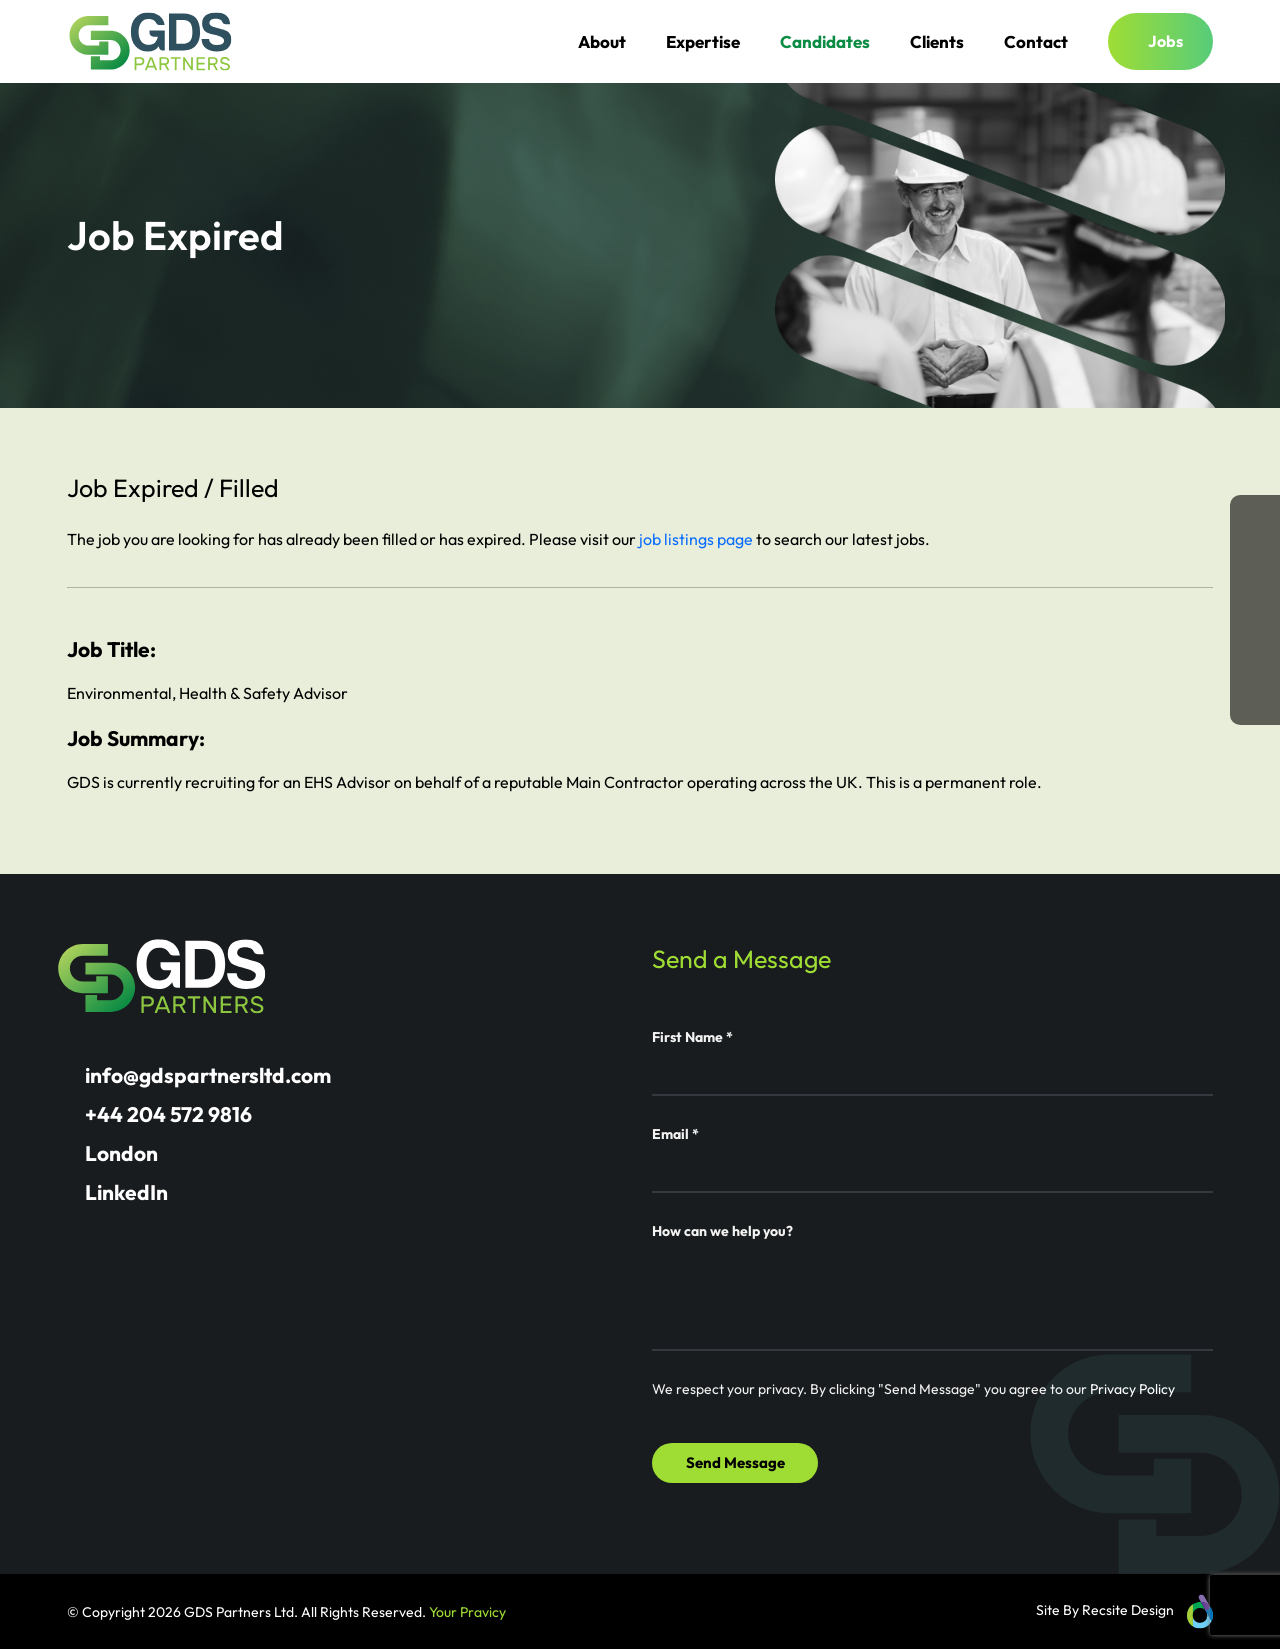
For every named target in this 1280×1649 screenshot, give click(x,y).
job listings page (696, 539)
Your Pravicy (467, 1612)
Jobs (1165, 41)
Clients (937, 41)
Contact (1036, 41)
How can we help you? (722, 1231)
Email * (675, 1134)
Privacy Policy (1132, 1389)
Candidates (825, 41)
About (602, 41)
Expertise (703, 41)
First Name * (692, 1037)
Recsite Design (1128, 1610)
